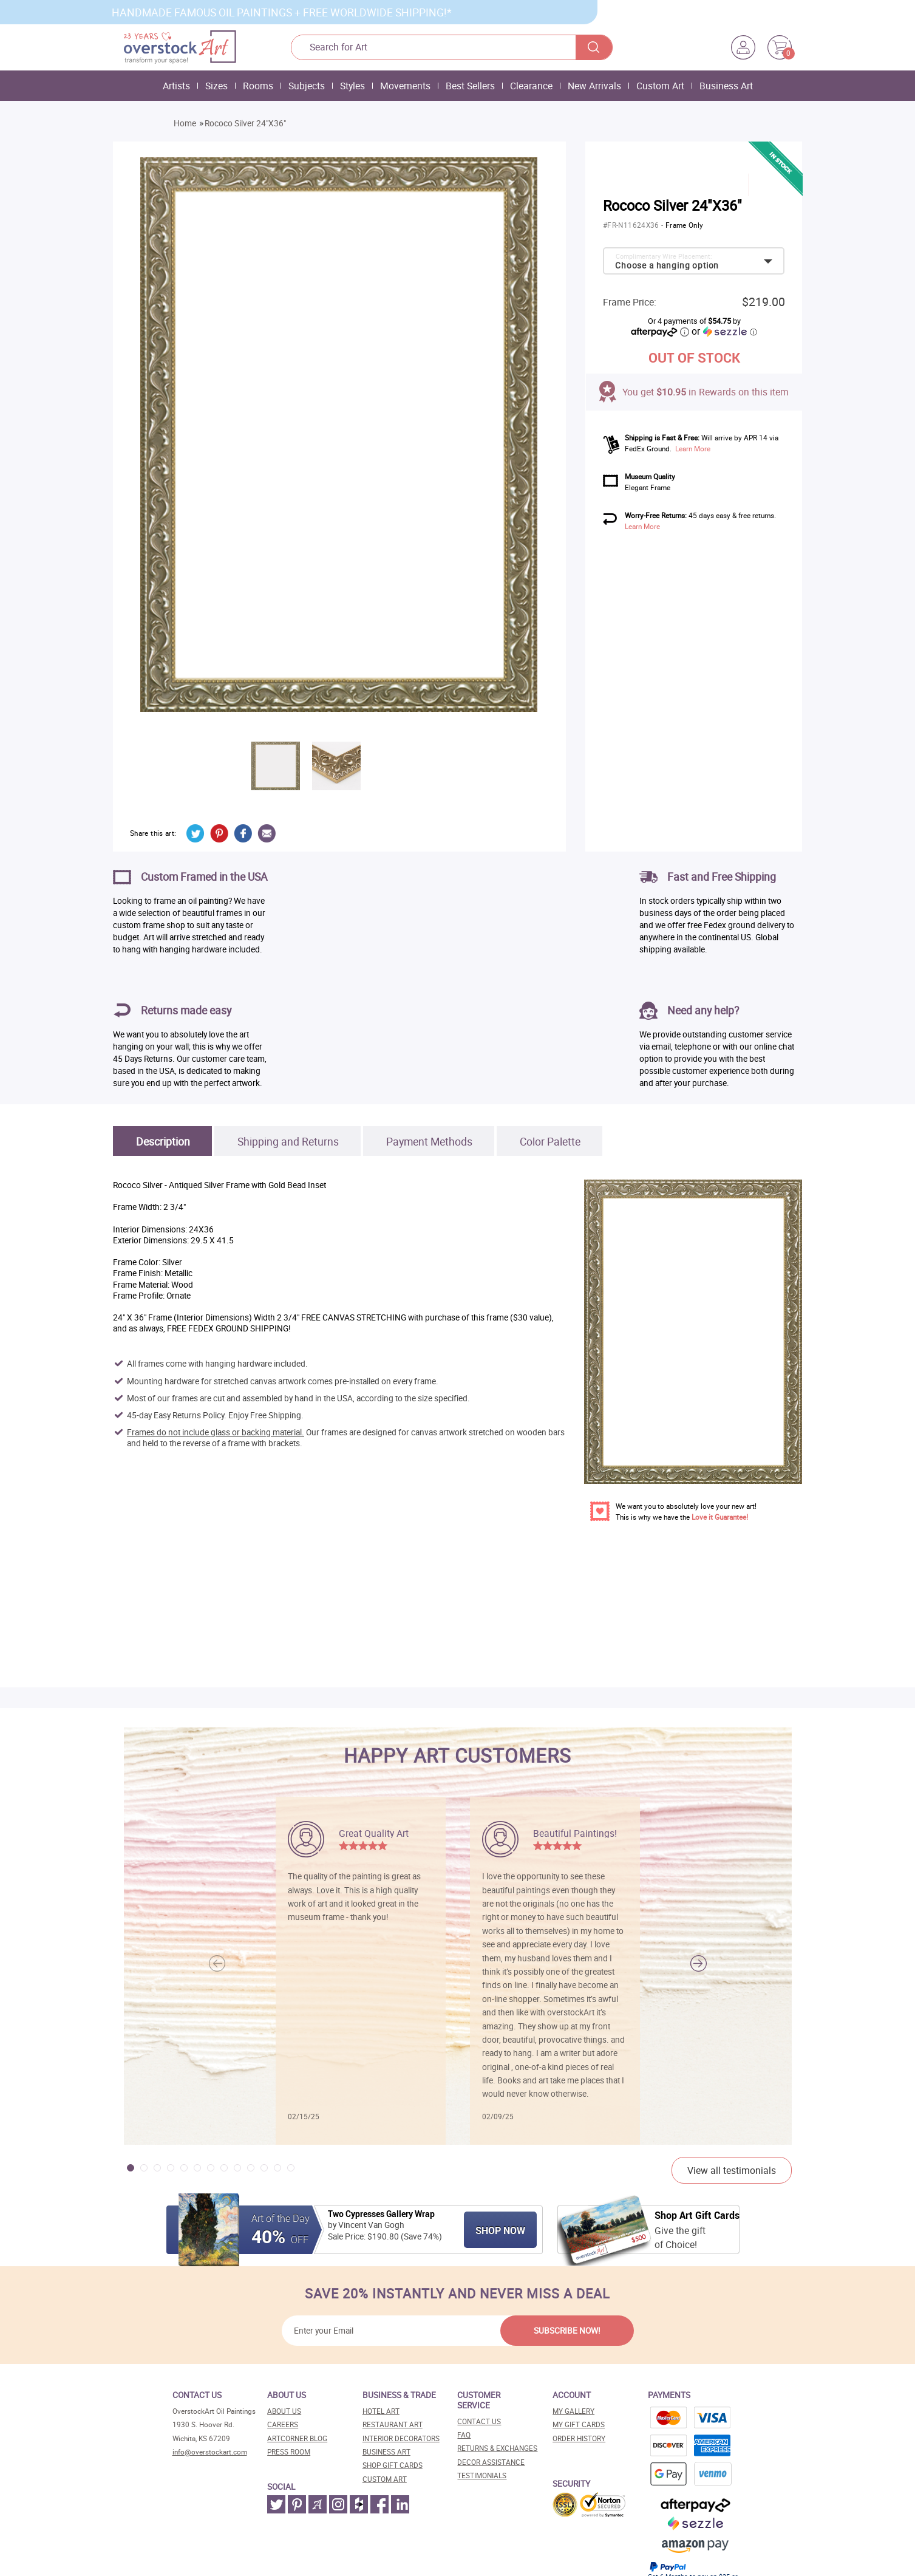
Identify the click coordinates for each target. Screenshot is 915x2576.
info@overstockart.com (209, 2451)
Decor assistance (491, 2462)
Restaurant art (392, 2424)
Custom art (384, 2479)
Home (185, 123)
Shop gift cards (392, 2465)
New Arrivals (594, 85)
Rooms (258, 85)
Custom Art (660, 85)
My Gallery (573, 2411)
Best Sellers (470, 85)
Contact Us (479, 2421)
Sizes (216, 85)
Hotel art (381, 2411)
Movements (405, 85)
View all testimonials (731, 2170)
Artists (176, 85)
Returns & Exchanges (497, 2448)
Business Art (726, 85)
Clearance (531, 85)
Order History (579, 2438)
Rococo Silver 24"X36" (245, 123)
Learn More (692, 448)
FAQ (464, 2434)
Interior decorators (401, 2438)
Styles (352, 85)
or (724, 331)
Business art (386, 2451)
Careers (282, 2424)
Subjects (306, 85)
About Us (284, 2411)
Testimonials (481, 2475)
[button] (698, 1964)
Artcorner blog (297, 2438)
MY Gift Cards (579, 2424)
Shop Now (500, 2230)
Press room (288, 2451)
